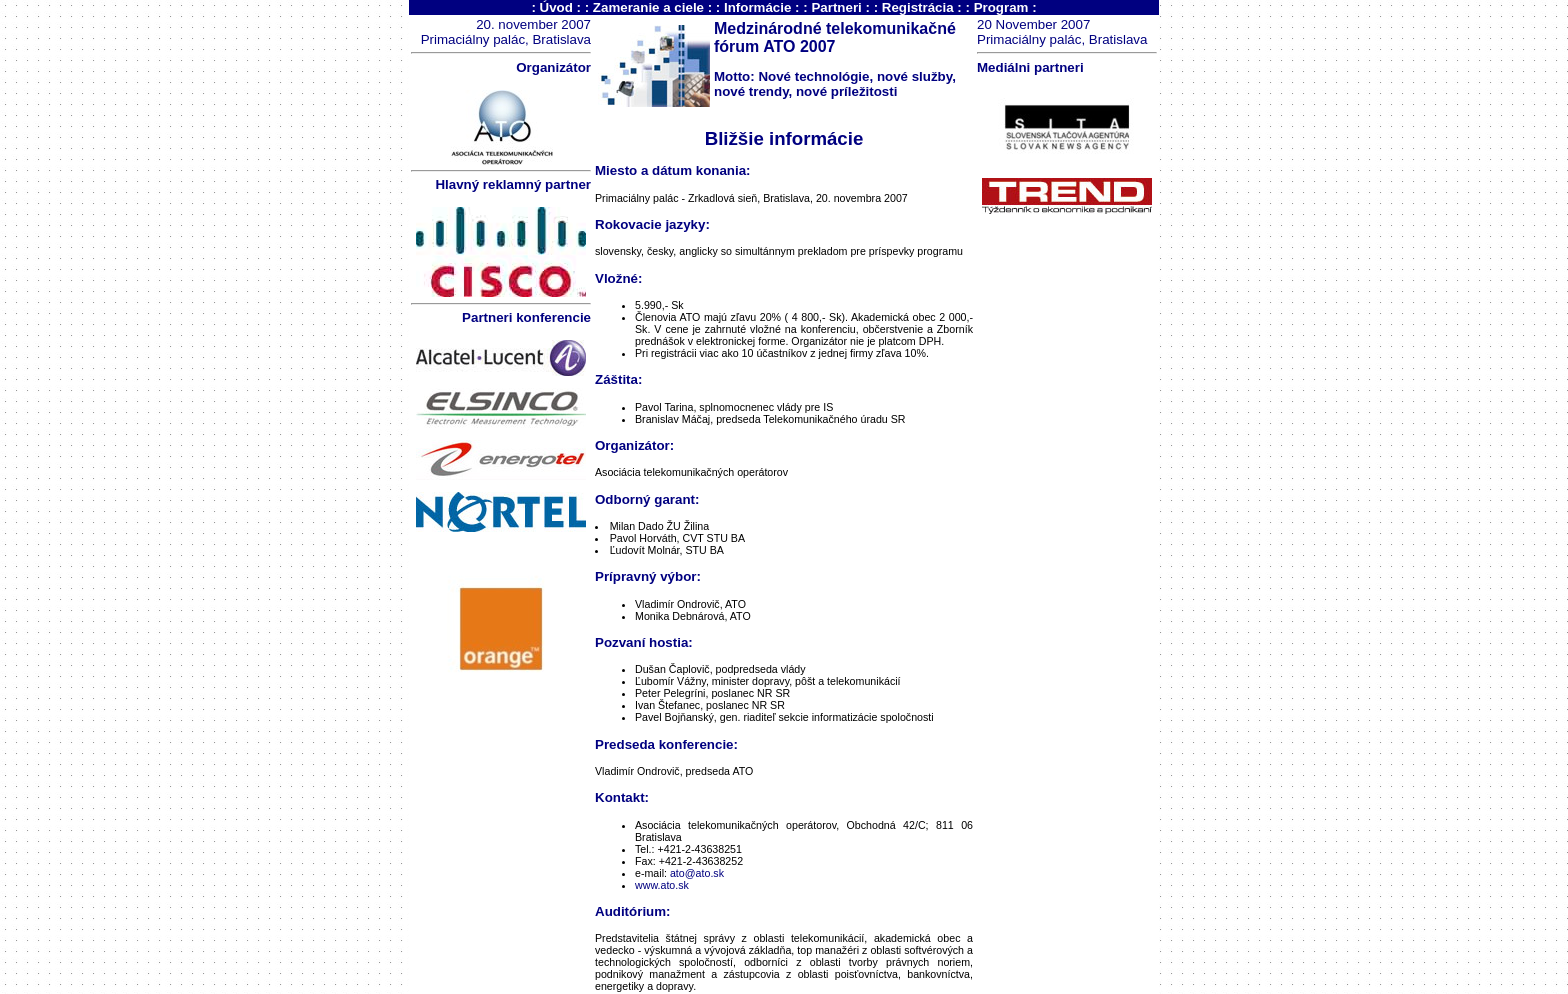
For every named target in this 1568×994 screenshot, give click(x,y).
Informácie (757, 7)
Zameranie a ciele (648, 7)
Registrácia (918, 7)
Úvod (556, 7)
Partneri (836, 7)
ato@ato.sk (697, 873)
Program (1001, 7)
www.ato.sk (662, 885)
